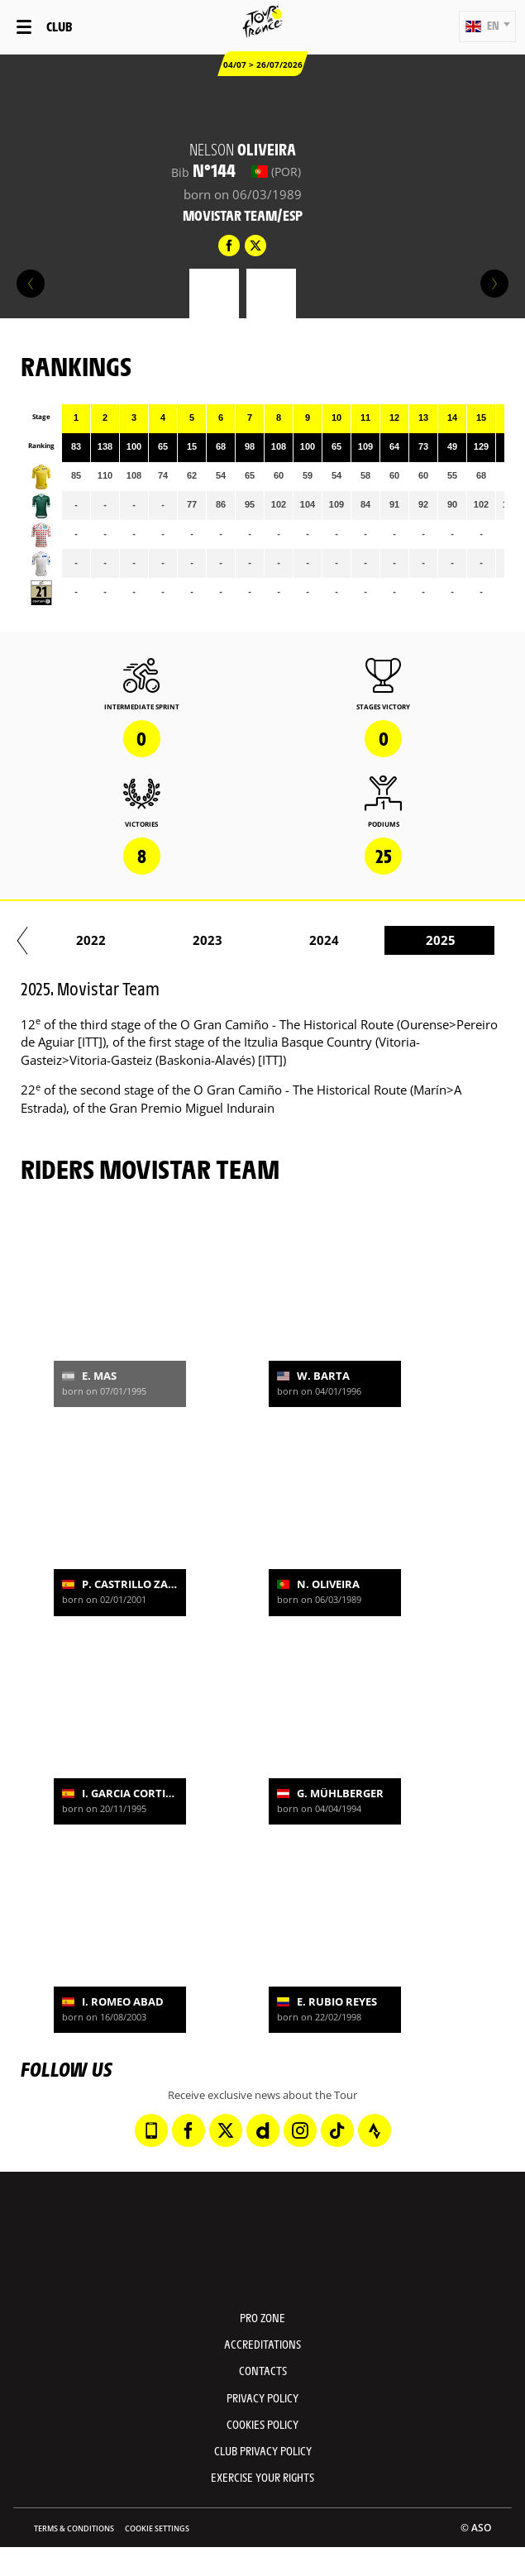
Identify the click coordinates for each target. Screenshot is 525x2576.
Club (59, 26)
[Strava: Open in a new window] (374, 2130)
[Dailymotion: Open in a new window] (262, 2130)
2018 (306, 940)
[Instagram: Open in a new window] (300, 2130)
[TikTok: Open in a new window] (337, 2130)
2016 (73, 940)
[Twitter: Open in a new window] (225, 2130)
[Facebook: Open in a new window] (188, 2130)
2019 (422, 940)
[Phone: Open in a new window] (151, 2130)
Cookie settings (157, 2528)
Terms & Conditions (74, 2528)
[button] (487, 26)
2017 (189, 940)
